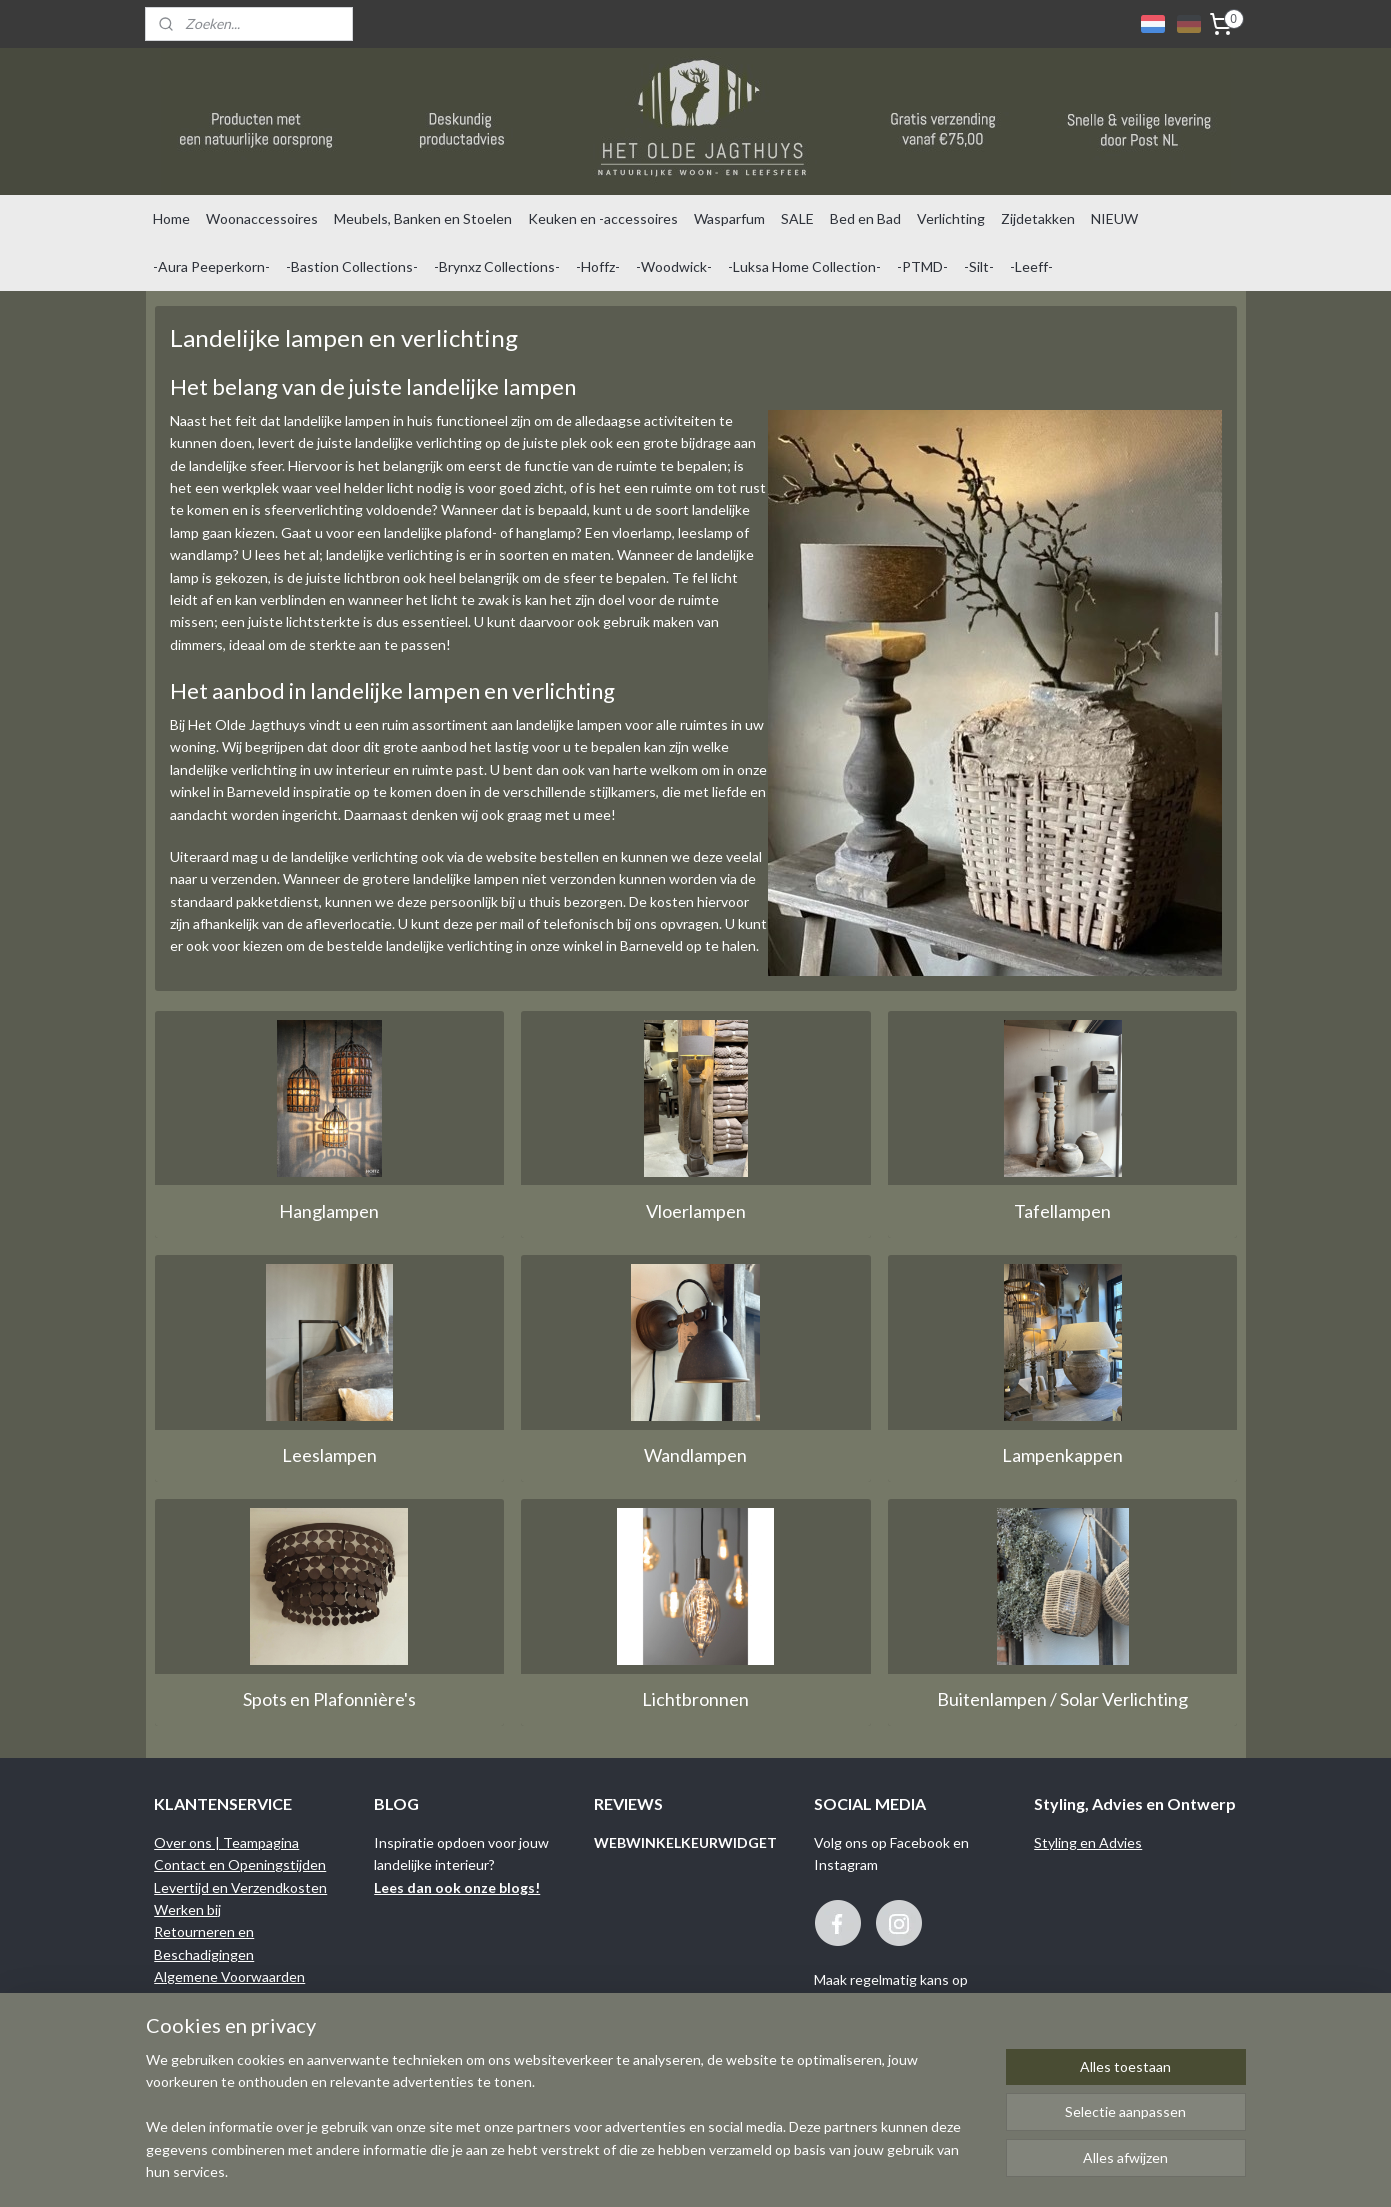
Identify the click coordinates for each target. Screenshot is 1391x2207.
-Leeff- (1031, 266)
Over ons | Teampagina (226, 1842)
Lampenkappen (1062, 1455)
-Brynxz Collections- (497, 266)
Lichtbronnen (695, 1699)
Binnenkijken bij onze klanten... (248, 2043)
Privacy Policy (196, 2021)
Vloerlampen (695, 1211)
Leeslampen (328, 1455)
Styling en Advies (1088, 1842)
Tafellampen (1062, 1211)
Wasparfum (729, 218)
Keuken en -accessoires (603, 218)
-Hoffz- (598, 266)
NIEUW (1114, 218)
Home (171, 218)
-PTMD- (922, 266)
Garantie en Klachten (221, 1999)
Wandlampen (695, 1455)
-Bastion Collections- (352, 266)
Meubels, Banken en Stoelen (423, 218)
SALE (797, 218)
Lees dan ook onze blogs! (457, 1887)
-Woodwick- (674, 266)
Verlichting (951, 218)
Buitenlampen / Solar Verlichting (1062, 1699)
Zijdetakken (1038, 218)
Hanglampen (329, 1211)
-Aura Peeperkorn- (211, 266)
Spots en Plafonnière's (328, 1699)
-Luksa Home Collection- (804, 266)
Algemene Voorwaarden (229, 1976)
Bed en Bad (865, 218)
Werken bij (187, 1909)
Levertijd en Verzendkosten (240, 1887)
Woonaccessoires (262, 218)
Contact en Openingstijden (240, 1864)
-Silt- (979, 266)
